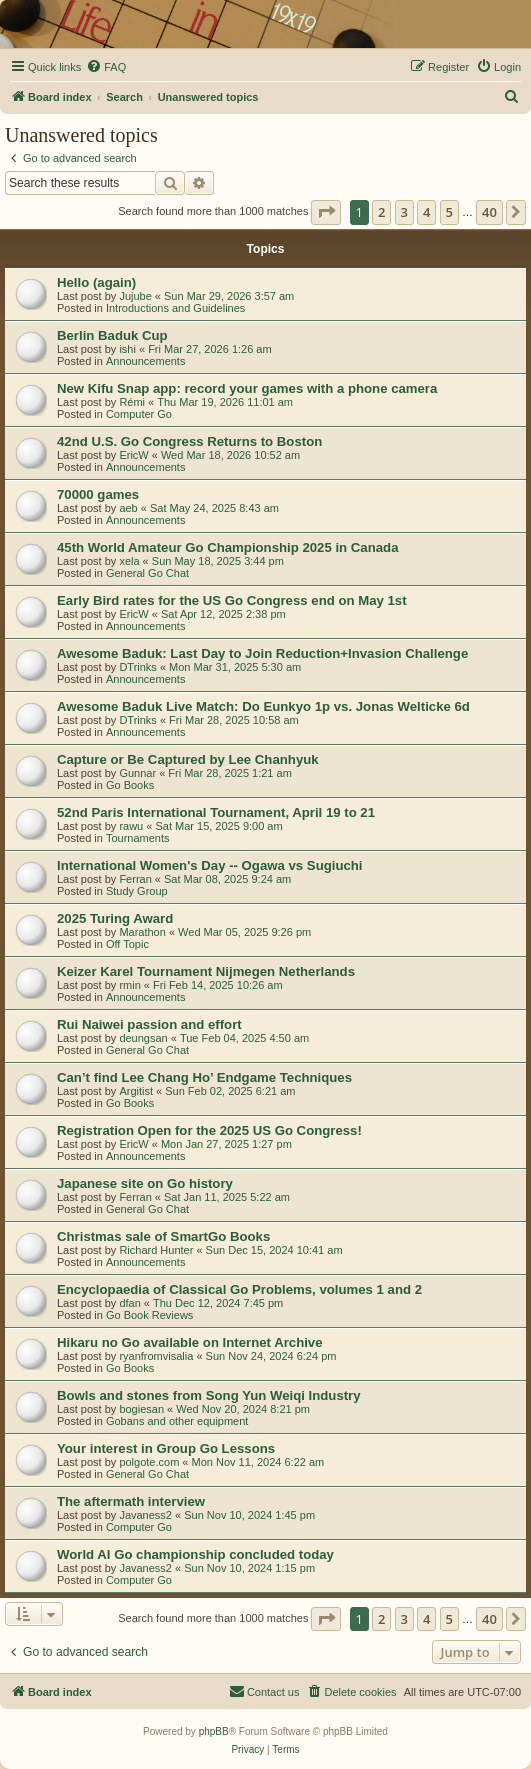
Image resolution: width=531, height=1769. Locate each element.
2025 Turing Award (115, 918)
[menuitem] (106, 67)
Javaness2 (145, 1515)
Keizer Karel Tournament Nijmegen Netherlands (206, 971)
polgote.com (149, 1462)
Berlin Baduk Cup (112, 335)
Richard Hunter (156, 1250)
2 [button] (381, 212)
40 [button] (489, 212)
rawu (131, 826)
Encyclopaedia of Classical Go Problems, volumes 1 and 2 (239, 1289)
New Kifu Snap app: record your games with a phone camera (247, 388)
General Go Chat (147, 573)
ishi (127, 349)
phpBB (214, 1731)
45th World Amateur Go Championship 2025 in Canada (227, 547)
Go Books (130, 785)
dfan (129, 1303)
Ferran (135, 879)
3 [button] (404, 212)
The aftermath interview (131, 1501)
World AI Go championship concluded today (195, 1554)
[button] (326, 212)
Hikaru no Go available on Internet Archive (190, 1342)
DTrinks (137, 667)
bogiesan (141, 1409)
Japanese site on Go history (145, 1183)
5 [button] (449, 212)
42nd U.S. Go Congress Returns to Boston (189, 441)
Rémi (132, 402)
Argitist (136, 1091)
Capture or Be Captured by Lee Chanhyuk (188, 759)
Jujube (135, 296)
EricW (133, 455)
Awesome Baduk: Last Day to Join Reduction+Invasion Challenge (262, 653)
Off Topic (127, 944)
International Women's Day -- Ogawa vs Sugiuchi (210, 865)
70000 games (98, 494)
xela (129, 561)
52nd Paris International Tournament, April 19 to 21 (216, 812)
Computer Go (139, 414)
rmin (129, 985)
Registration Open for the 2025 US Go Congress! (209, 1130)
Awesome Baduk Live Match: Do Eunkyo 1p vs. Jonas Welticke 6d (263, 706)
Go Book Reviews (149, 1315)
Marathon (142, 932)
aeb (128, 508)
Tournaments (138, 838)
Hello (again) (96, 282)
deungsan (143, 1038)
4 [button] (426, 212)
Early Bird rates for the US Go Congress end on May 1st (232, 600)
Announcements (146, 361)
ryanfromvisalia (156, 1356)
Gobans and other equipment (177, 1421)
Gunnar (137, 773)
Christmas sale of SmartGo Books (163, 1236)
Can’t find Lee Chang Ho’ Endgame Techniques (204, 1077)
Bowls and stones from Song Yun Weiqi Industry (209, 1395)
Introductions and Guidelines (175, 308)
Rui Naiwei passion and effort (149, 1024)
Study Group (137, 891)
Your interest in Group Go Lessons (166, 1448)
